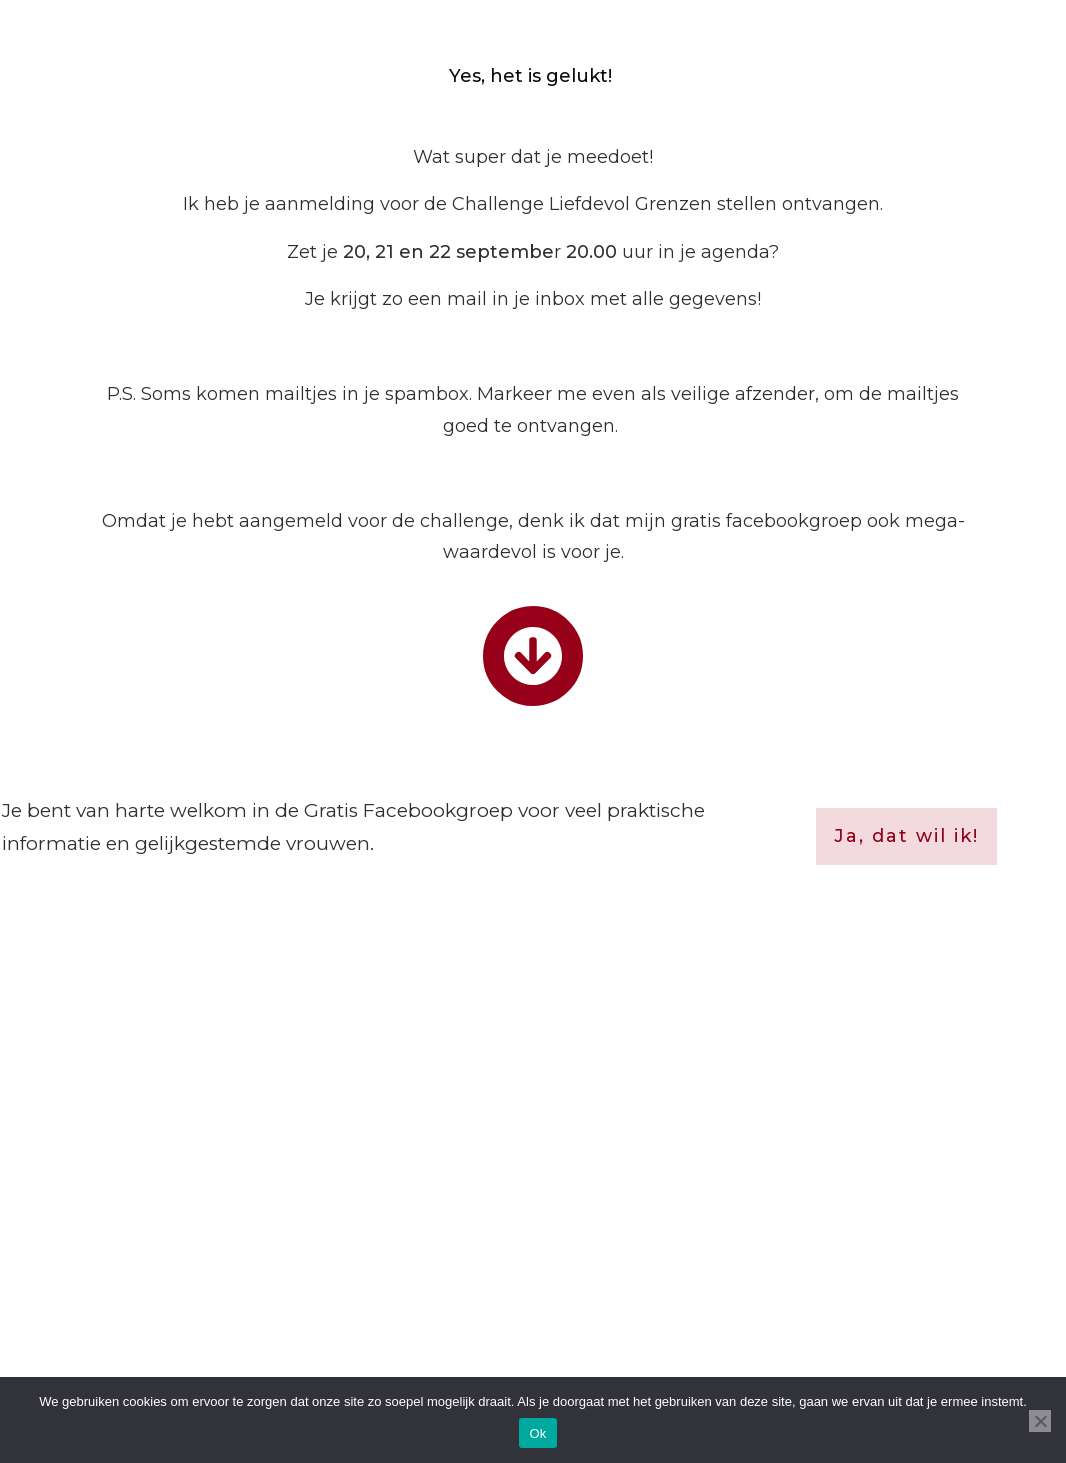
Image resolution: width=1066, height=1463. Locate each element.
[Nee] (1040, 1421)
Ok (537, 1433)
